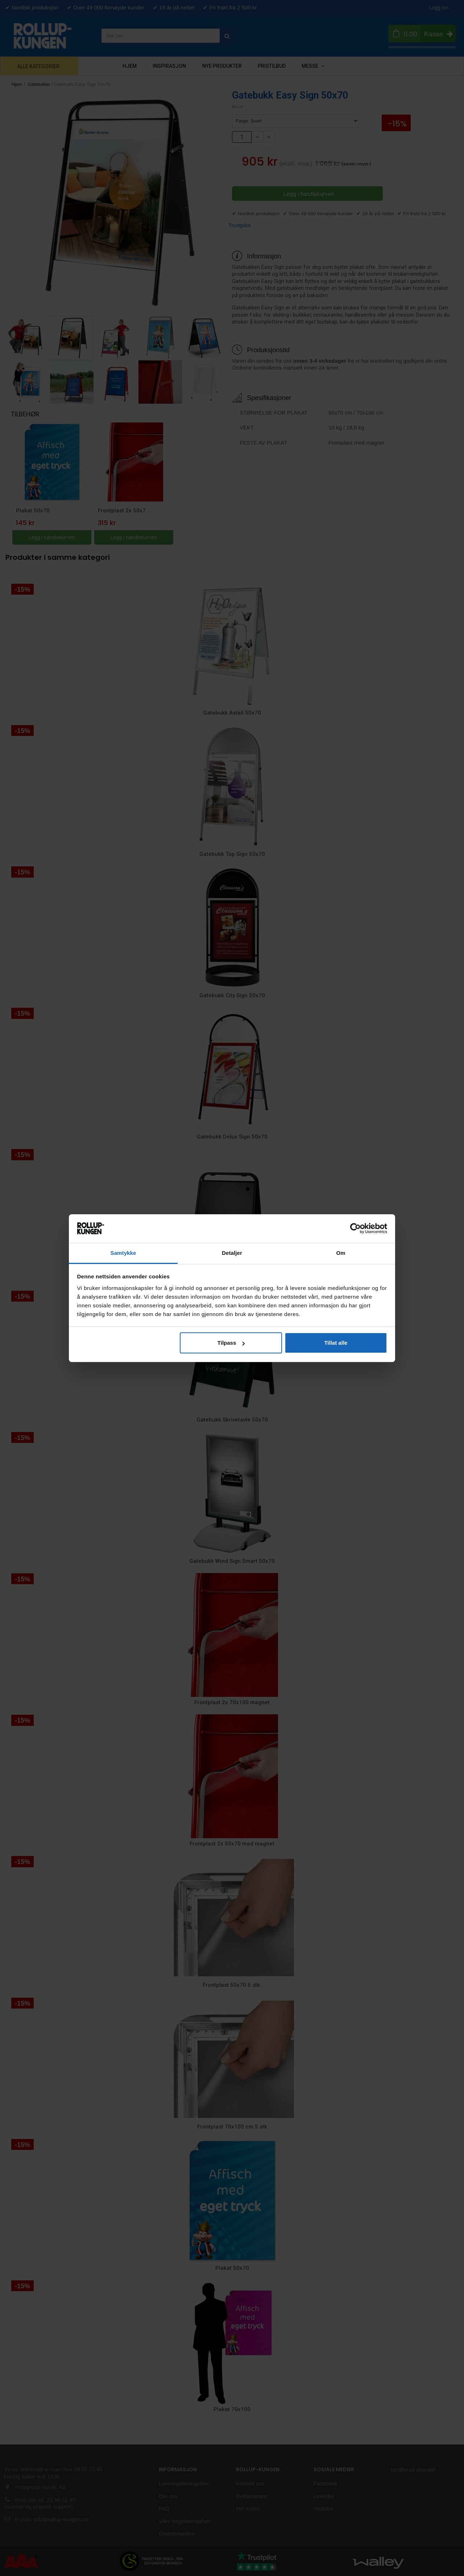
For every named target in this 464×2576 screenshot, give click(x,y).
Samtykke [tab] (123, 1253)
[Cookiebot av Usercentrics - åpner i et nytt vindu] (355, 1228)
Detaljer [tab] (232, 1253)
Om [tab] (340, 1253)
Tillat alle (335, 1343)
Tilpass (231, 1343)
